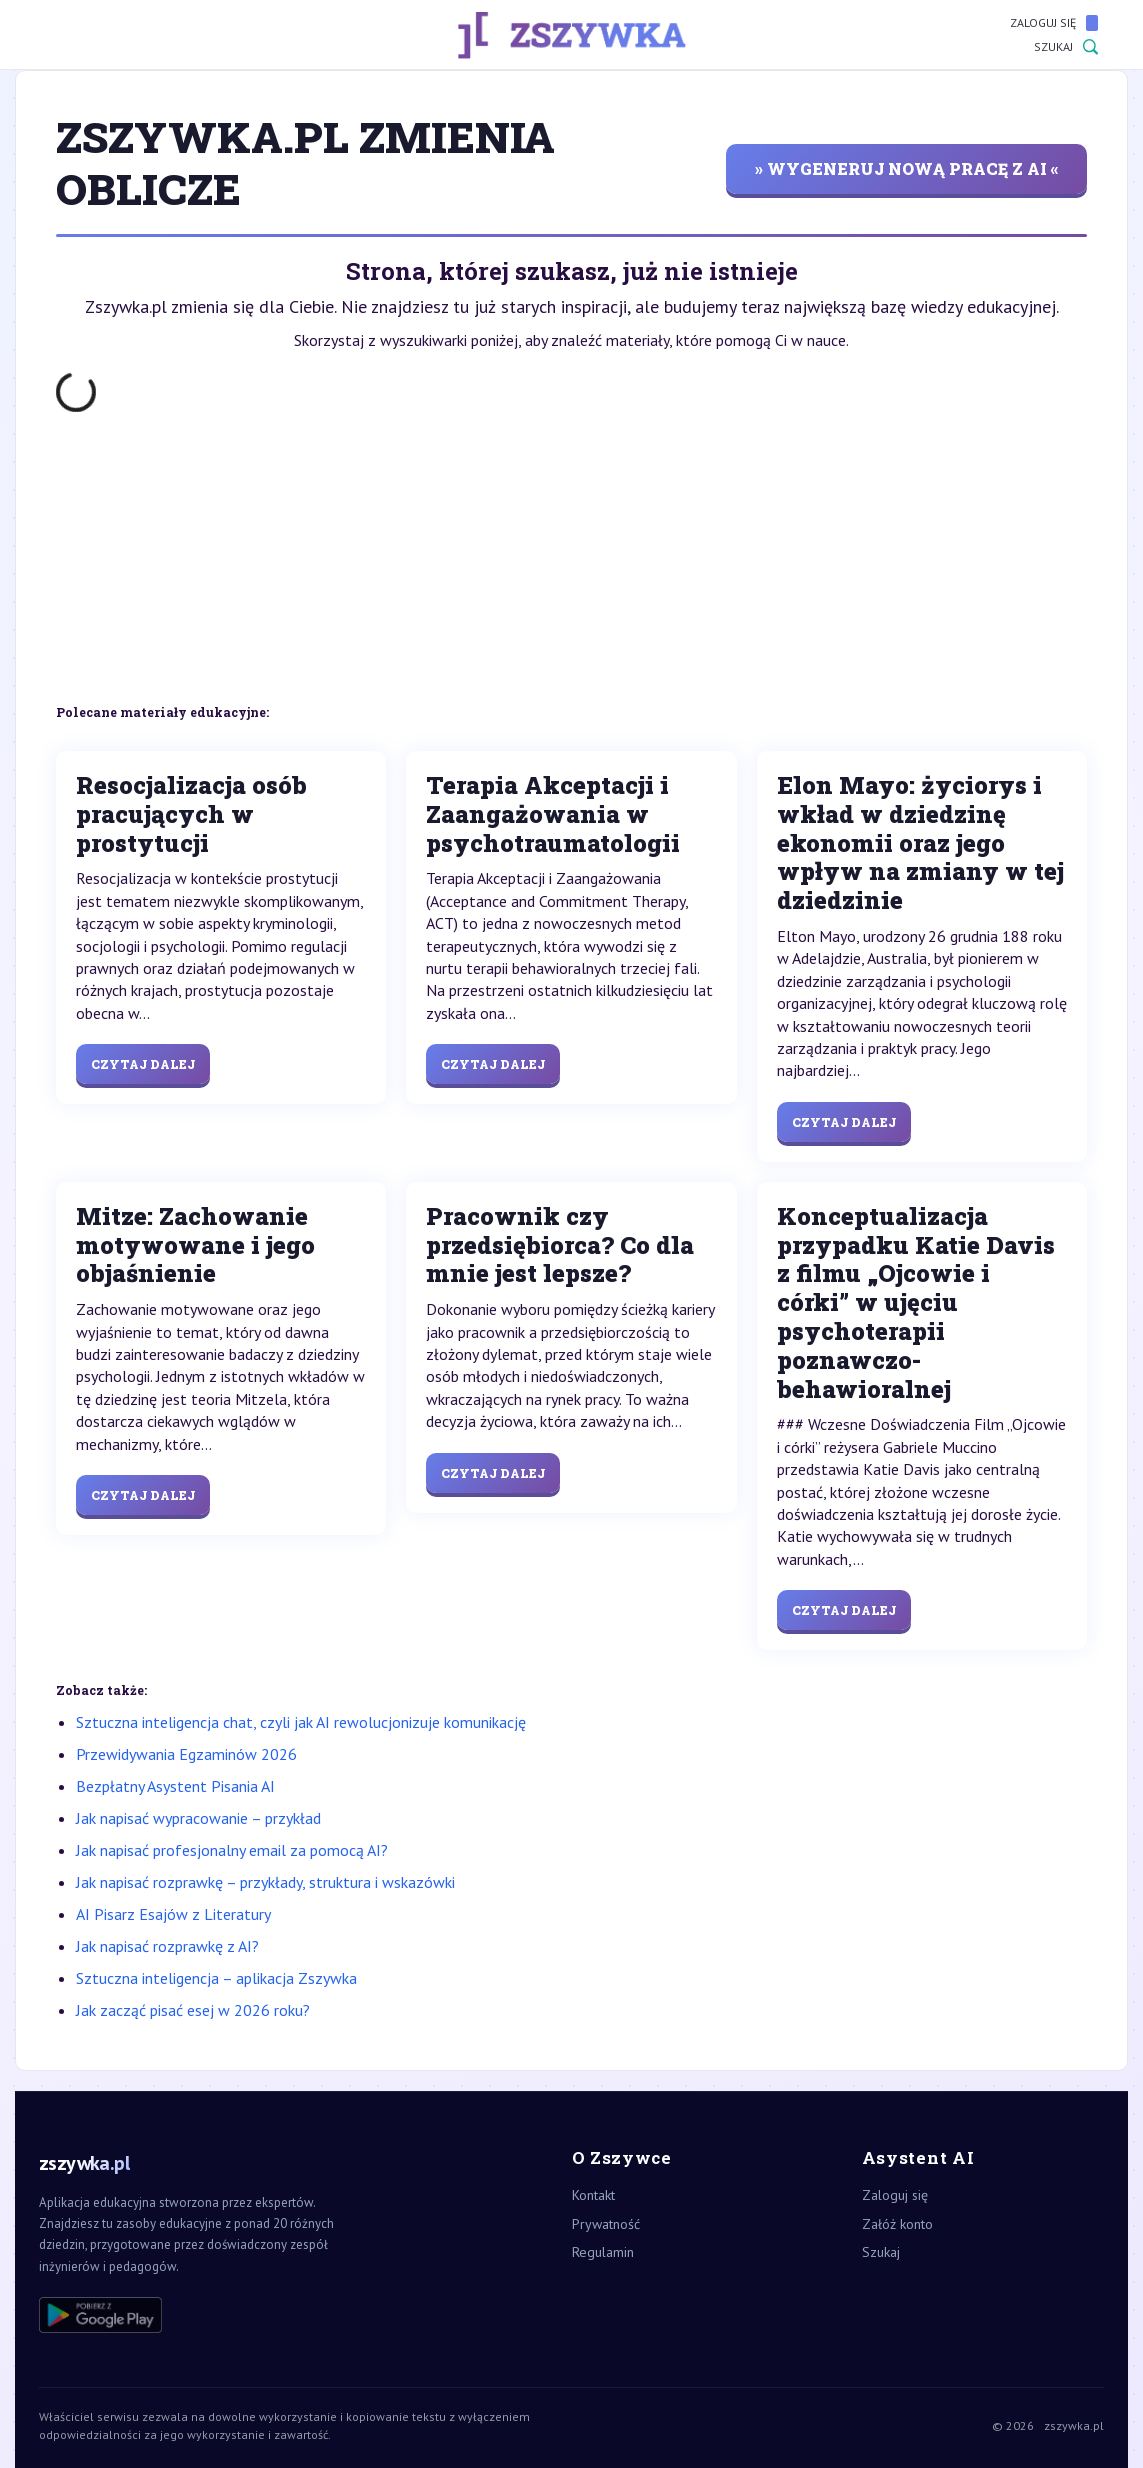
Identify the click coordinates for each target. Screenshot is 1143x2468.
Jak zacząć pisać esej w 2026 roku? (193, 2010)
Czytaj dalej (143, 1064)
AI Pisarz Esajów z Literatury (173, 1914)
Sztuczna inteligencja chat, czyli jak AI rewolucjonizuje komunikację (301, 1722)
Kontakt (593, 2195)
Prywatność (606, 2224)
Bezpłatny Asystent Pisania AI (175, 1786)
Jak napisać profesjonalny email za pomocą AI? (232, 1850)
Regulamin (603, 2252)
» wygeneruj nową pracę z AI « (907, 168)
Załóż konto (897, 2224)
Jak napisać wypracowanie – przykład (198, 1818)
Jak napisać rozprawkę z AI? (167, 1946)
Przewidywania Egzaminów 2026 (186, 1754)
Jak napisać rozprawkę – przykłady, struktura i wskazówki (265, 1882)
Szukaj (1066, 47)
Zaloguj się (1054, 23)
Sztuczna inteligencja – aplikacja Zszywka (216, 1978)
